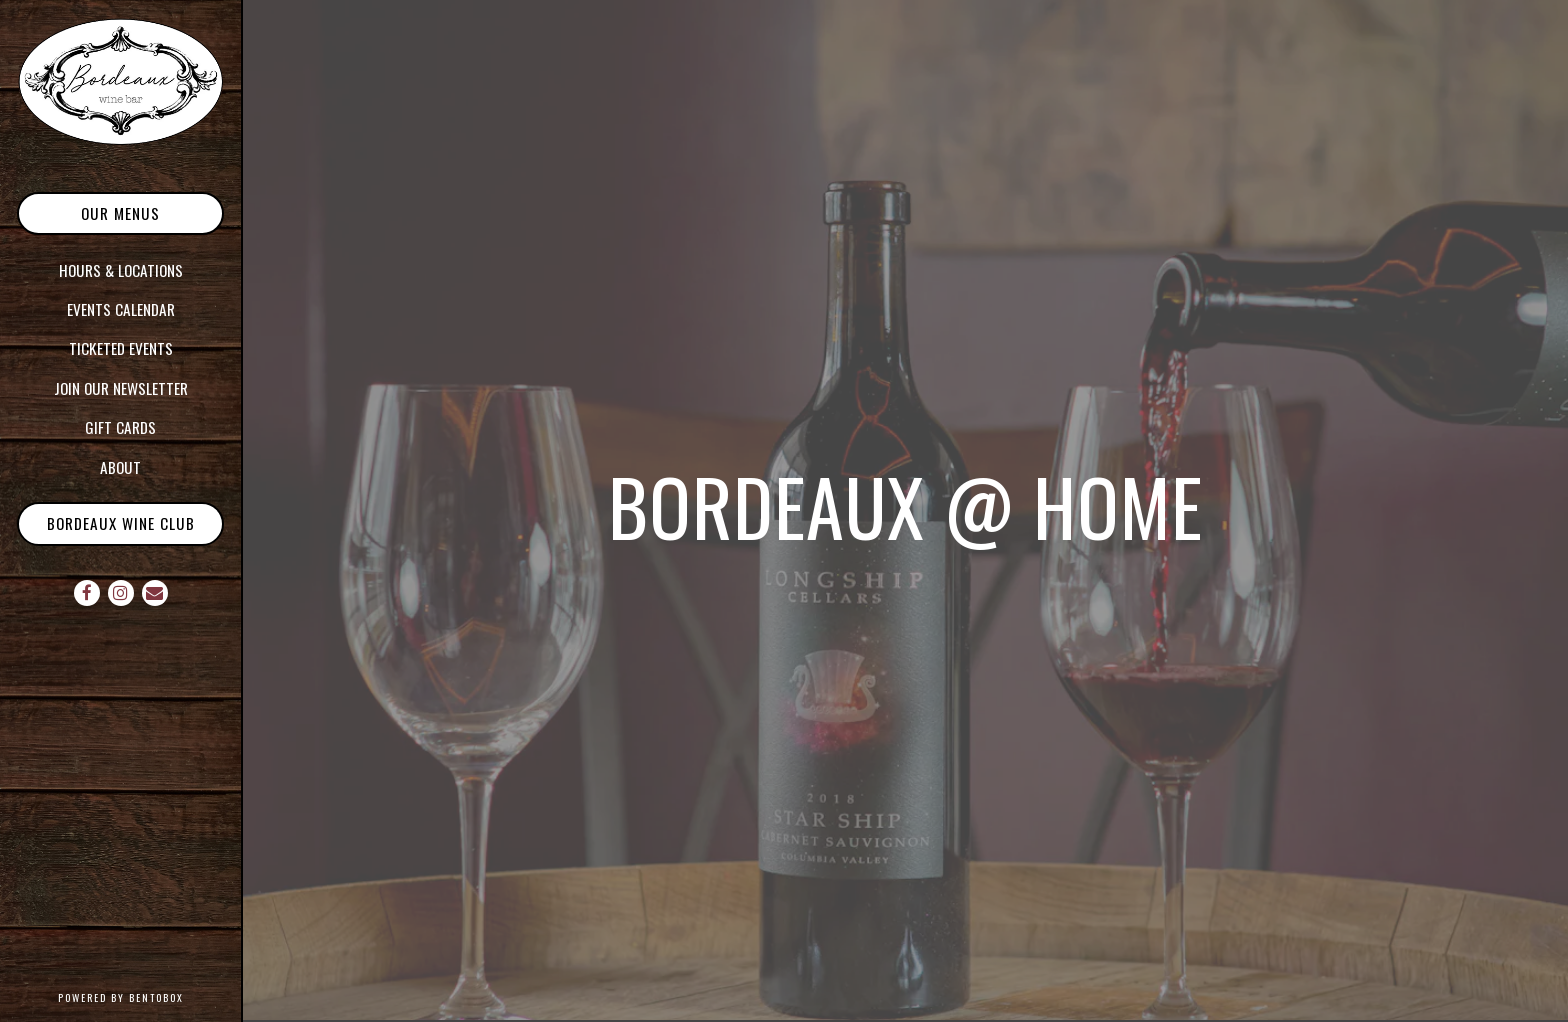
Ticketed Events (121, 348)
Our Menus (120, 213)
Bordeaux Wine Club (121, 523)
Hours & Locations (121, 270)
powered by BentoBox (150, 996)
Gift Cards (120, 427)
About (120, 467)
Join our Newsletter (121, 388)
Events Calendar (121, 309)
